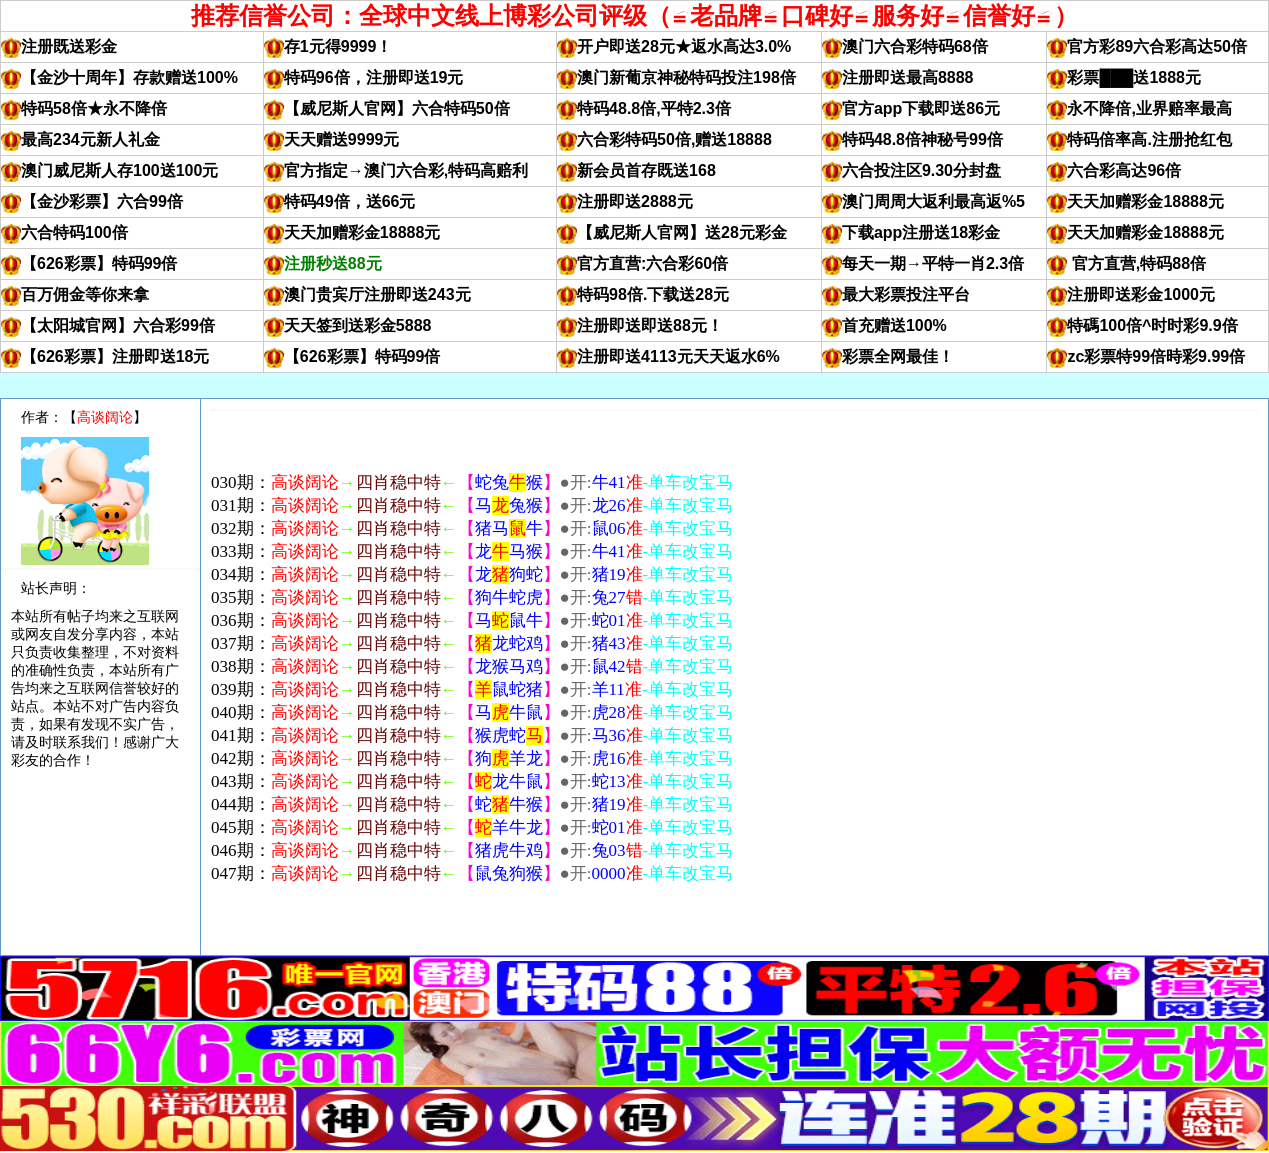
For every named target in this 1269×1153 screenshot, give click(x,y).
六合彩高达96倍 (1124, 170)
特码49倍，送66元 (350, 201)
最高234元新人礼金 (90, 139)
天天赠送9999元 (342, 139)
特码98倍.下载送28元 (653, 294)
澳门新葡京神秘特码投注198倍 (686, 77)
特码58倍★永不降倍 (94, 108)
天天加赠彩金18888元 (1145, 201)
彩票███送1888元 (1134, 77)
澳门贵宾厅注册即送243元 (377, 294)
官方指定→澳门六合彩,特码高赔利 (406, 170)
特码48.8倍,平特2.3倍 (654, 108)
